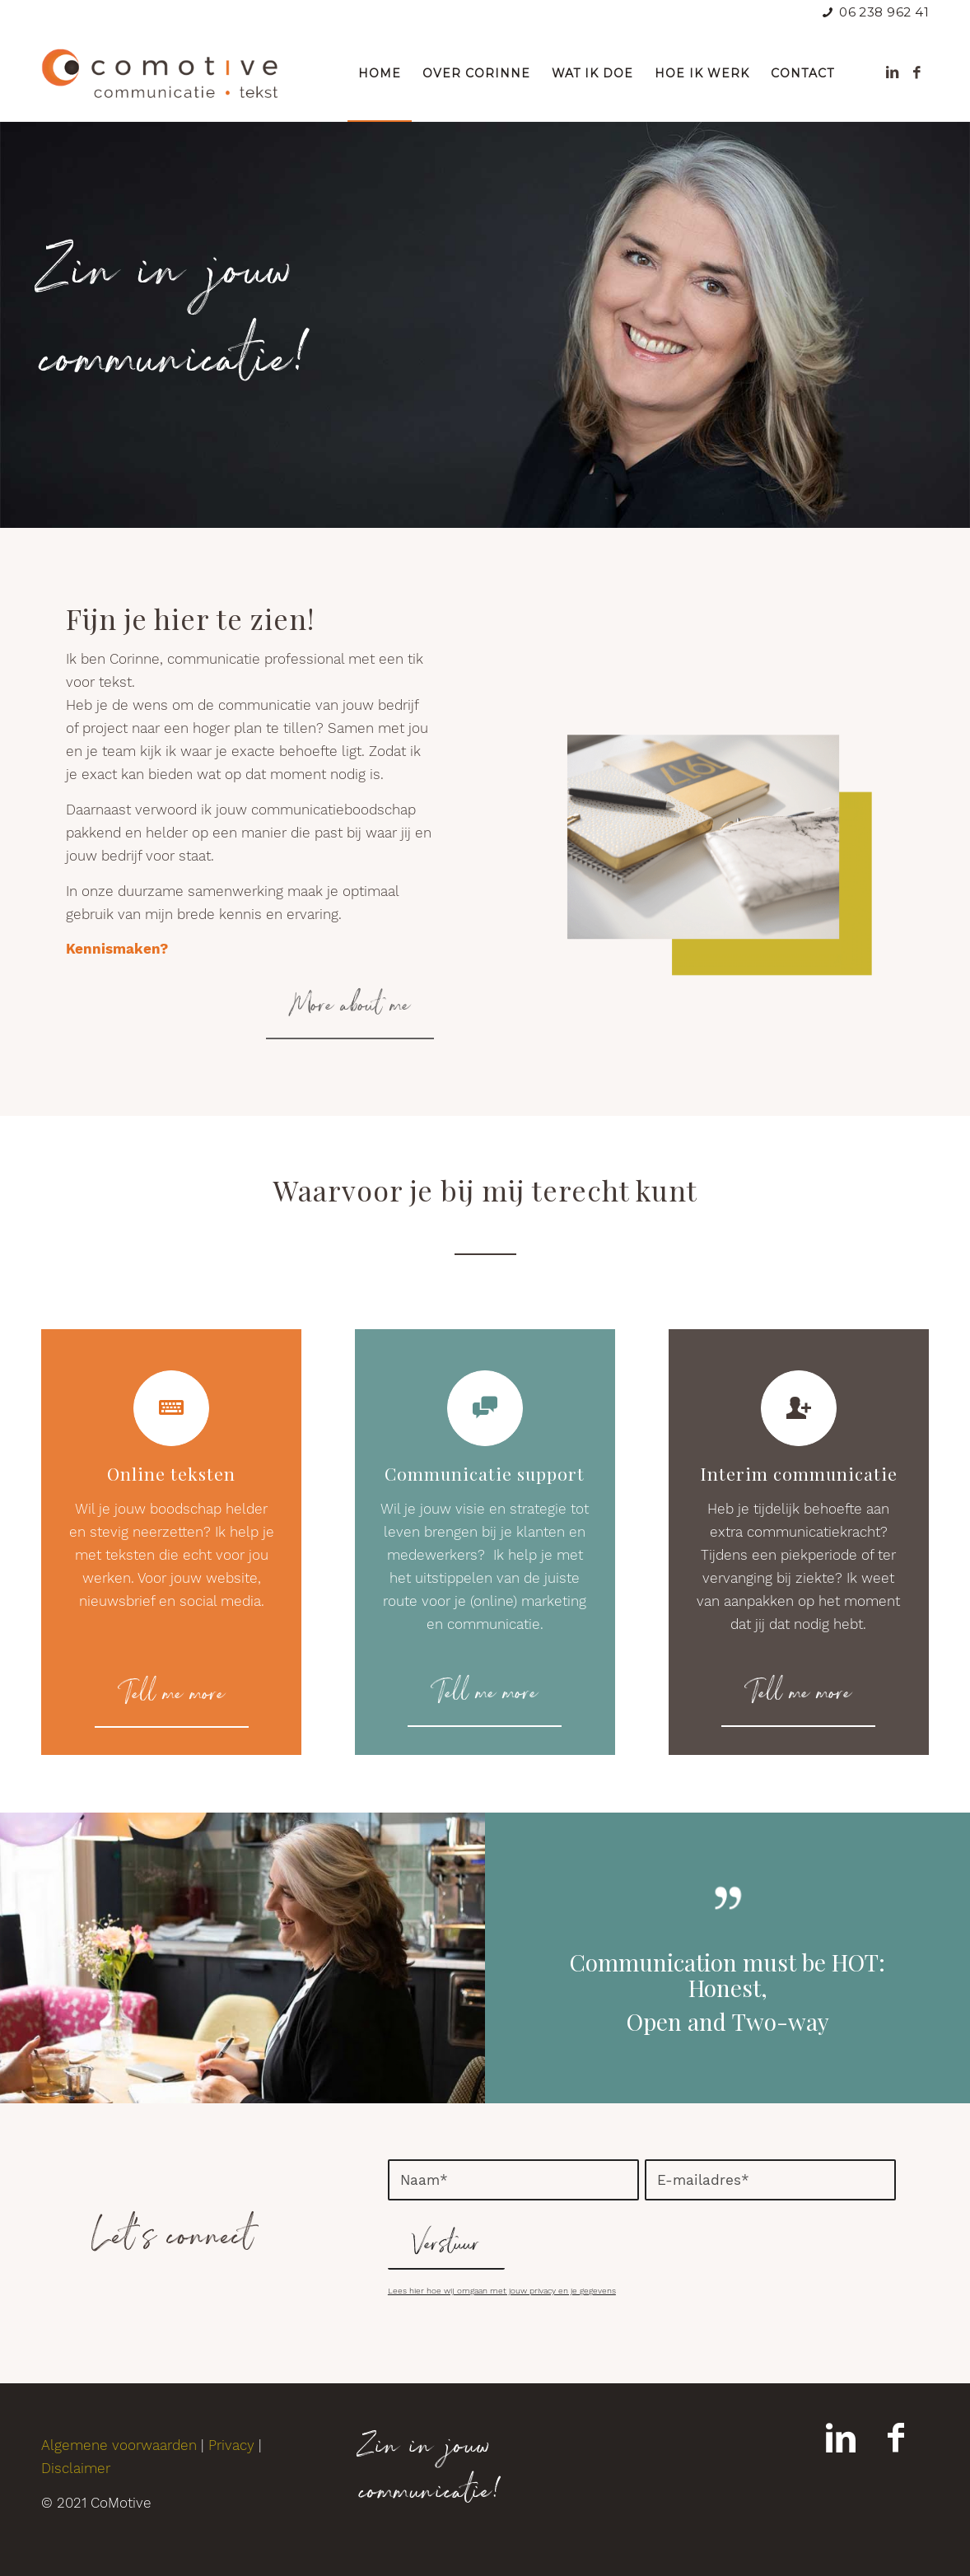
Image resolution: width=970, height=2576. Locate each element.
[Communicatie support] (485, 1408)
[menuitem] (379, 73)
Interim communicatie (799, 1473)
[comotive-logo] (159, 73)
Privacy (231, 2445)
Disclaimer (75, 2468)
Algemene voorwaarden (119, 2445)
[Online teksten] (171, 1408)
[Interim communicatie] (799, 1408)
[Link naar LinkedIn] (891, 72)
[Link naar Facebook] (916, 72)
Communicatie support (485, 1473)
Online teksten (171, 1473)
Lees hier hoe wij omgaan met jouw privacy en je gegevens (502, 2290)
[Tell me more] (172, 1696)
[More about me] (350, 1007)
